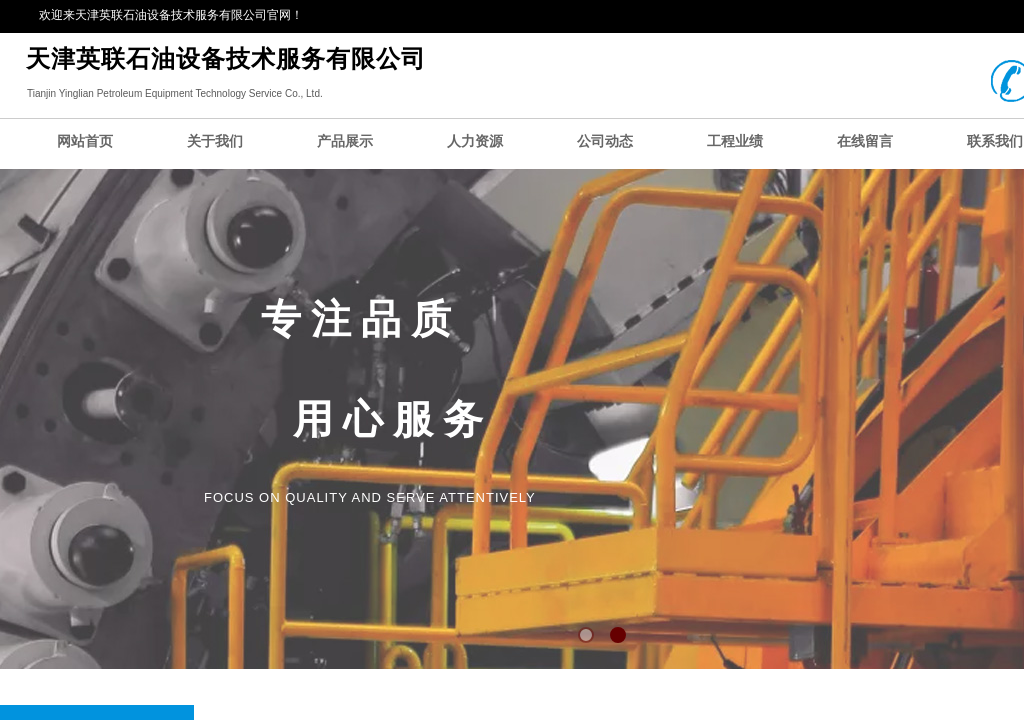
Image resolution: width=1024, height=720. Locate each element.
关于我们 (215, 141)
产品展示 (345, 141)
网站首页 (85, 141)
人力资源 (475, 141)
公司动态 (605, 141)
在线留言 (865, 141)
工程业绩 (735, 141)
